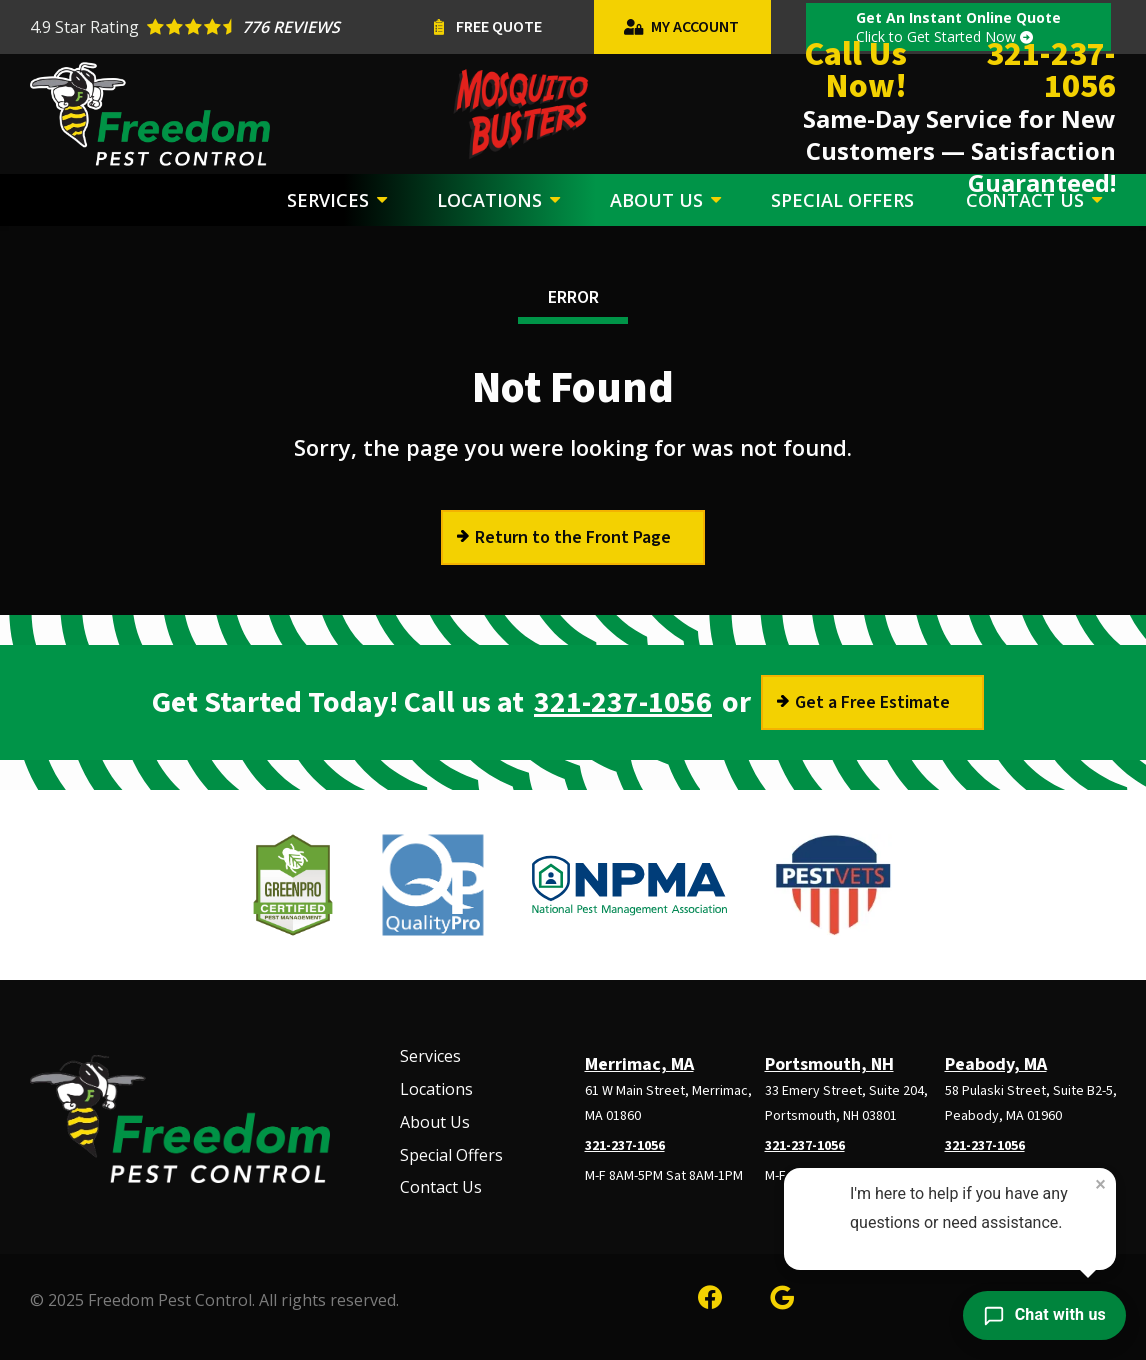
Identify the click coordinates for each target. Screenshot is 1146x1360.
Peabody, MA (996, 1064)
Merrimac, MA (639, 1064)
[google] (782, 1294)
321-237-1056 (623, 703)
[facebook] (710, 1294)
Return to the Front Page (573, 537)
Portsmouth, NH (829, 1064)
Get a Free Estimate (872, 702)
